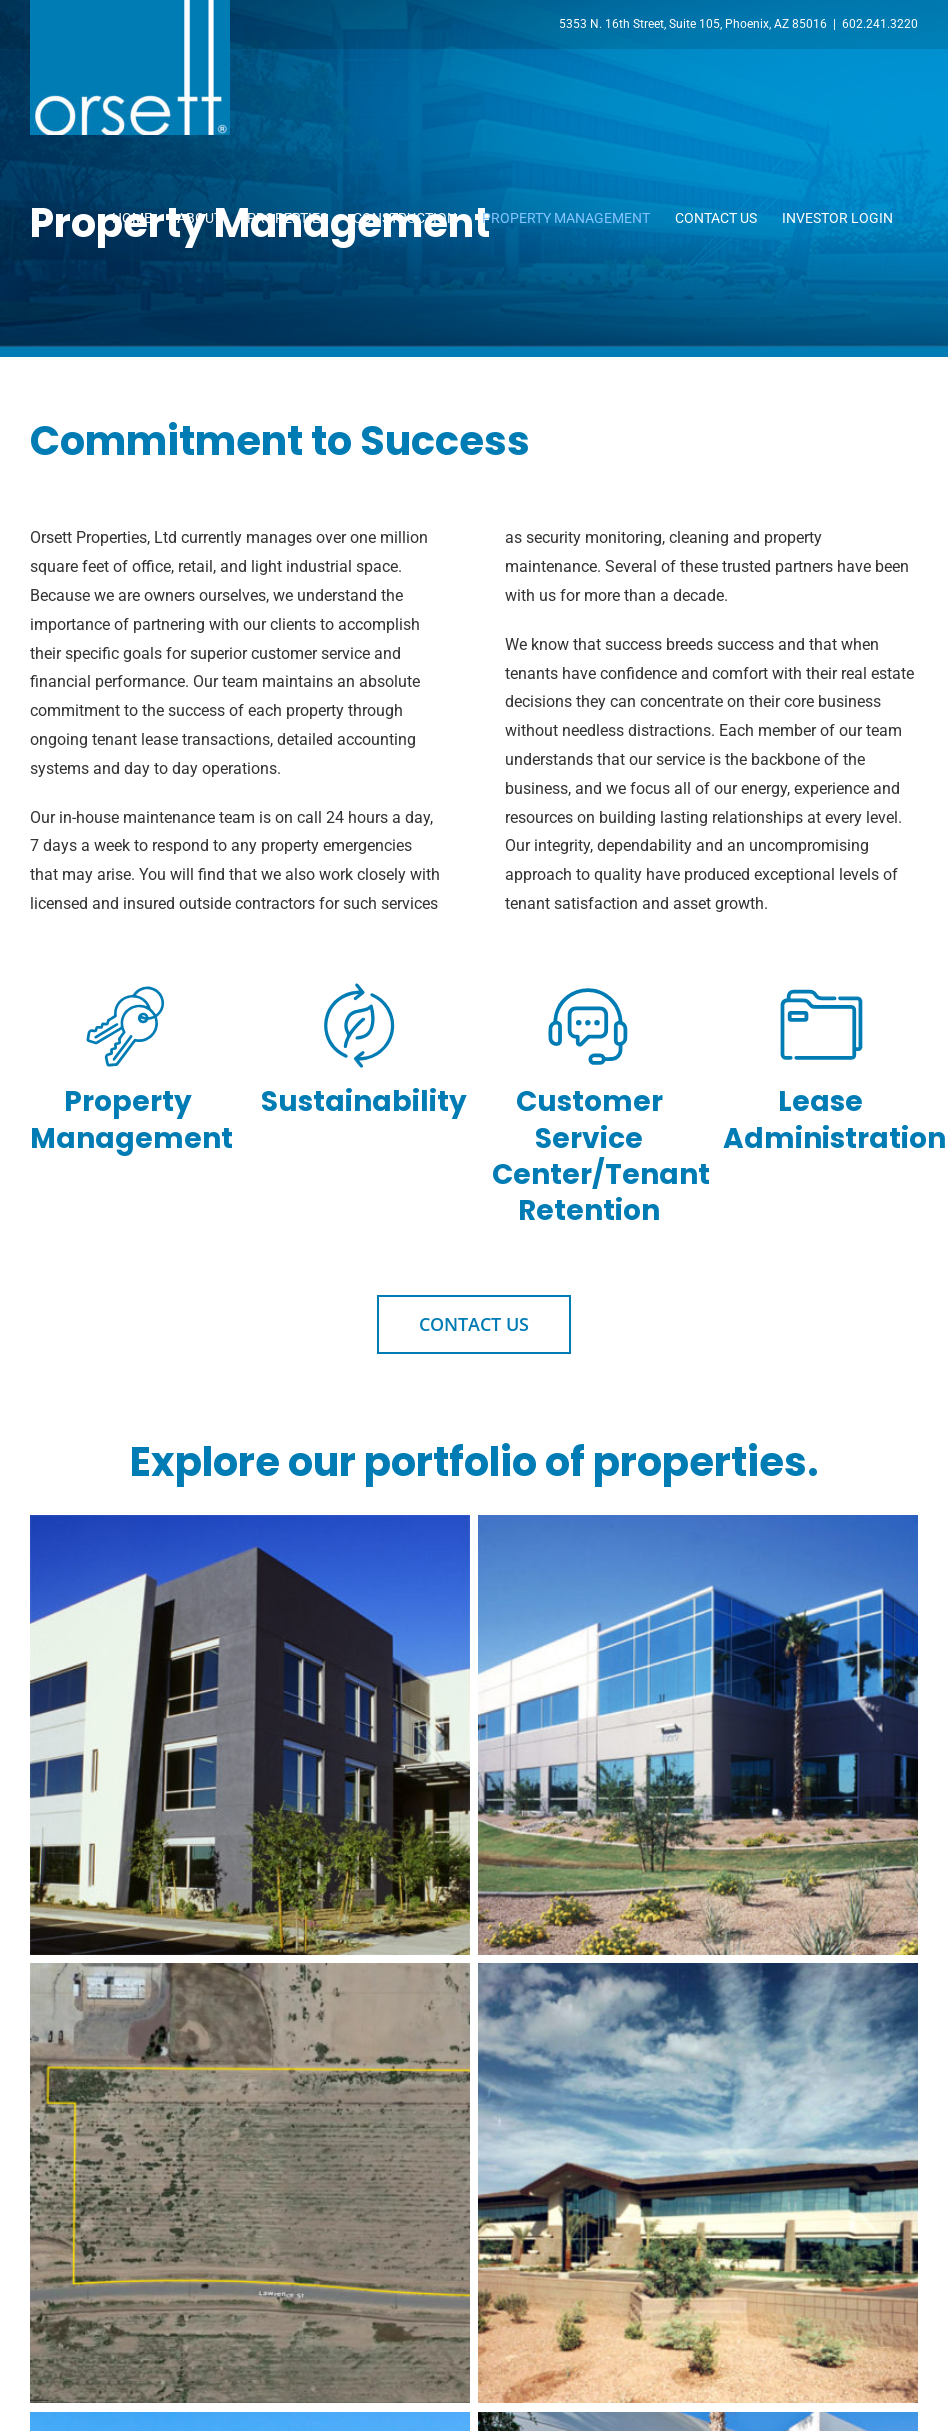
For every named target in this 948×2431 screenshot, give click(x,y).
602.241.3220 (880, 24)
